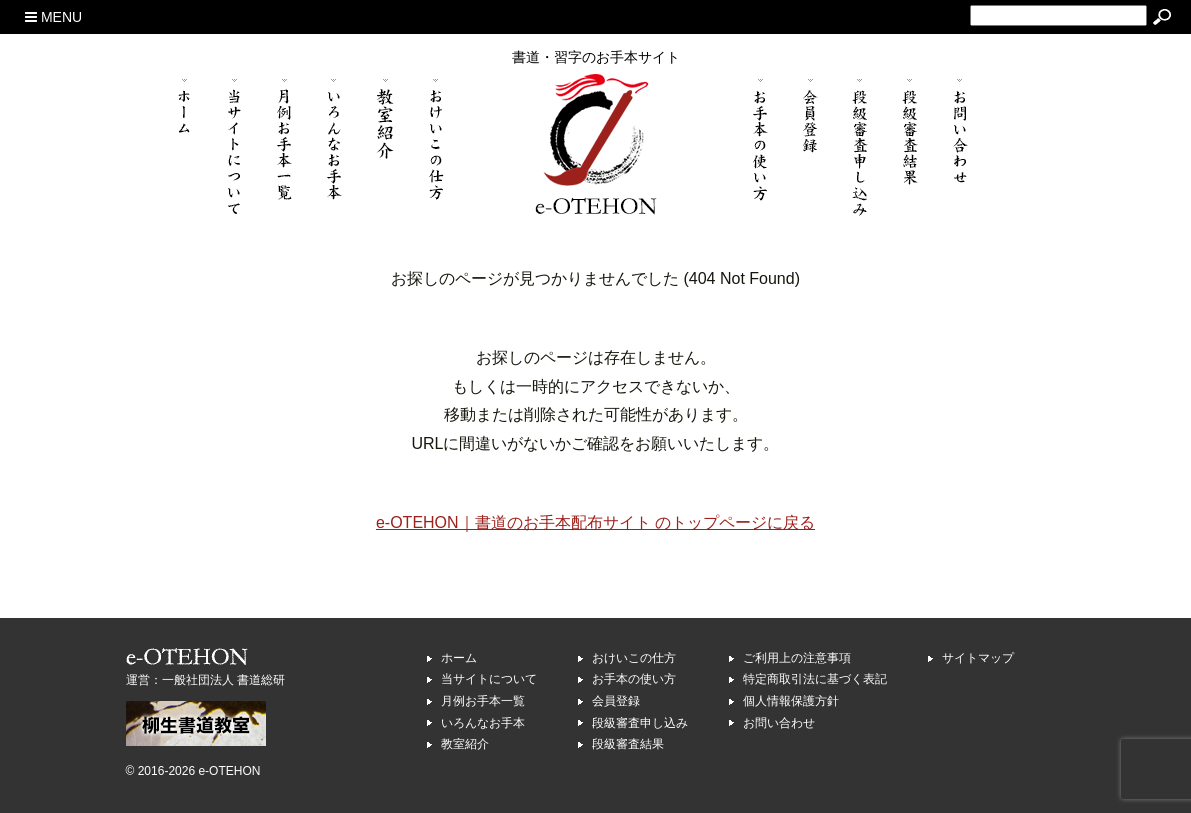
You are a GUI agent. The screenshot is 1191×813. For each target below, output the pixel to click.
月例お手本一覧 (483, 701)
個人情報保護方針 (791, 701)
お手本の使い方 (634, 679)
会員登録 (616, 701)
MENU (53, 17)
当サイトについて (489, 679)
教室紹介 (465, 744)
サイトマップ (978, 658)
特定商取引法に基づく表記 (815, 679)
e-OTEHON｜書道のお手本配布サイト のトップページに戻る (595, 522)
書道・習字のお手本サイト (596, 57)
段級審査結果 (628, 744)
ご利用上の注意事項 (797, 658)
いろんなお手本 (483, 723)
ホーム (459, 658)
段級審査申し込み (640, 723)
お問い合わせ (779, 723)
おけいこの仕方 (634, 658)
